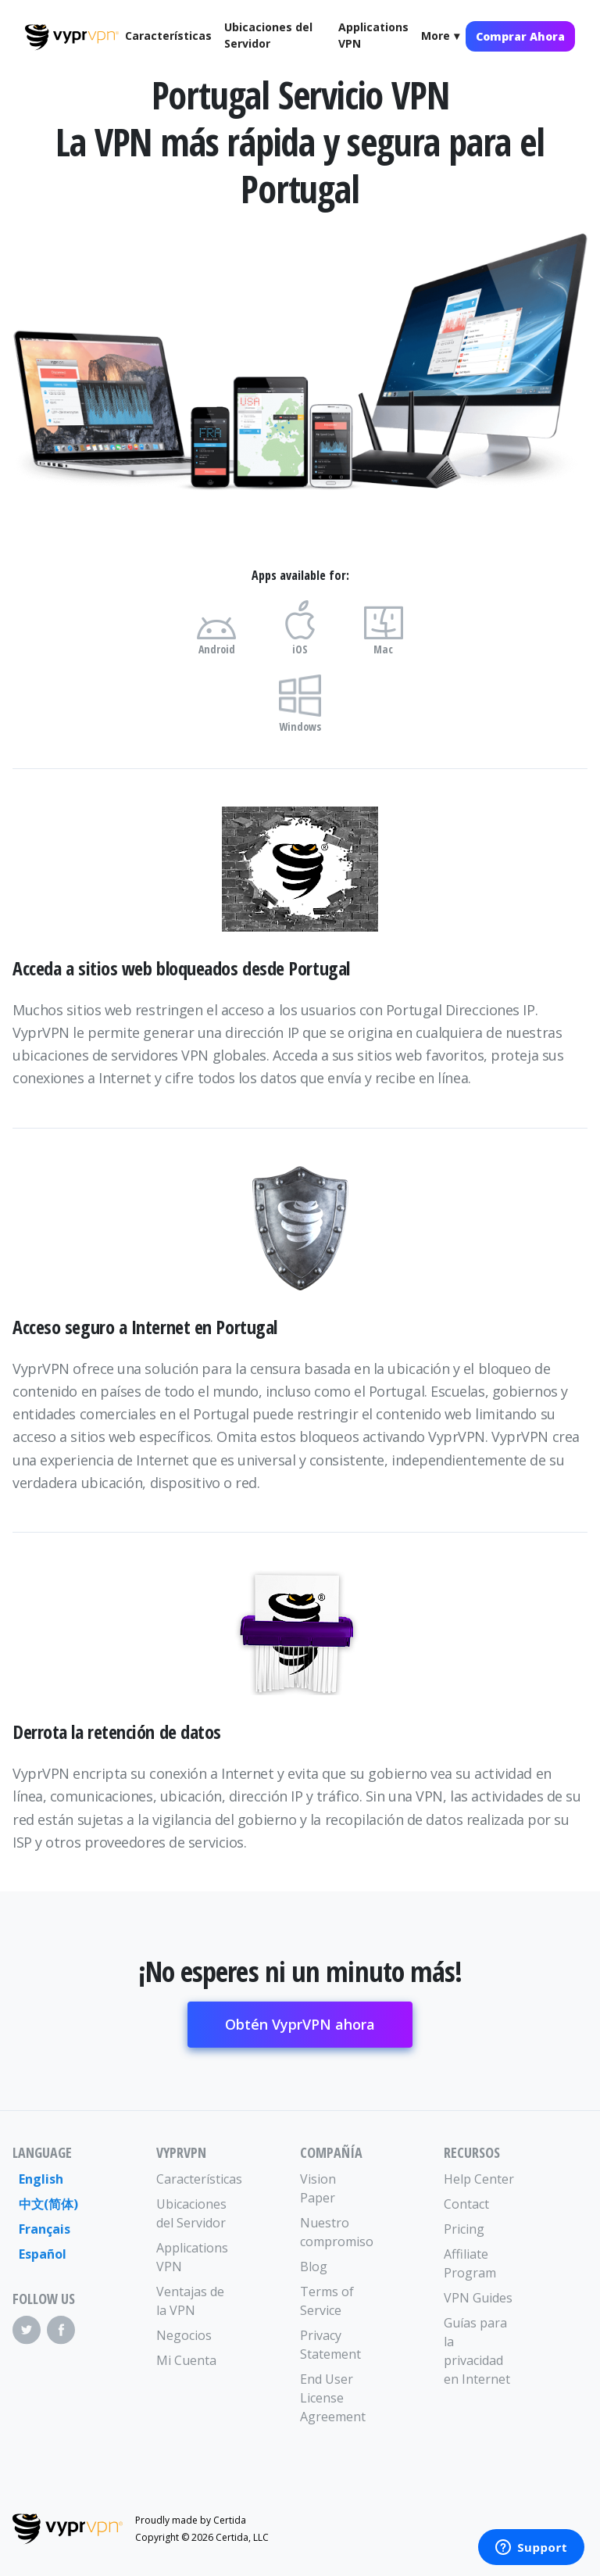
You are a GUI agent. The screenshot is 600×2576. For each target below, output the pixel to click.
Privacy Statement (330, 2345)
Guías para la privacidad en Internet (477, 2351)
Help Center (479, 2179)
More (435, 35)
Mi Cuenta (186, 2360)
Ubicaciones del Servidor (268, 35)
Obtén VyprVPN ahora (300, 2024)
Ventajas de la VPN (190, 2301)
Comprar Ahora (520, 36)
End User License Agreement (333, 2397)
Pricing (464, 2229)
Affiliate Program (470, 2263)
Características (168, 35)
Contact (466, 2204)
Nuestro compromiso (336, 2232)
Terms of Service (327, 2301)
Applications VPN (373, 35)
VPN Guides (478, 2297)
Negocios (184, 2335)
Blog (313, 2266)
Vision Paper (318, 2188)
